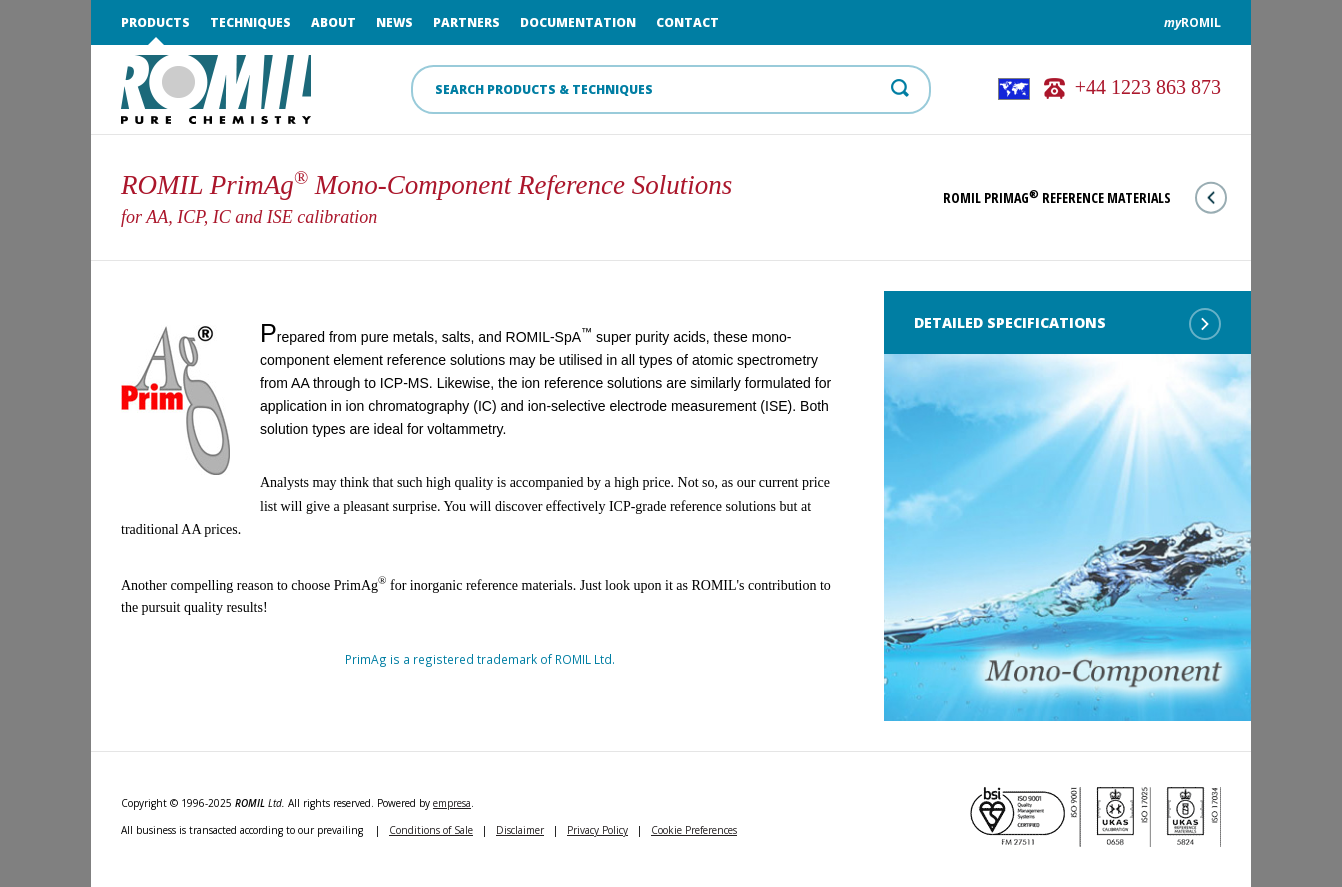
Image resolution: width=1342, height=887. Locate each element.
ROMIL (1192, 22)
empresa (452, 803)
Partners (466, 22)
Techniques (250, 22)
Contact (687, 22)
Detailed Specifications (1067, 324)
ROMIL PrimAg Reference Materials (1085, 197)
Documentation (578, 22)
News (394, 22)
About (333, 22)
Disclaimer (520, 830)
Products (155, 22)
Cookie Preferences (694, 830)
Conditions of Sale (431, 830)
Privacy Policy (597, 830)
